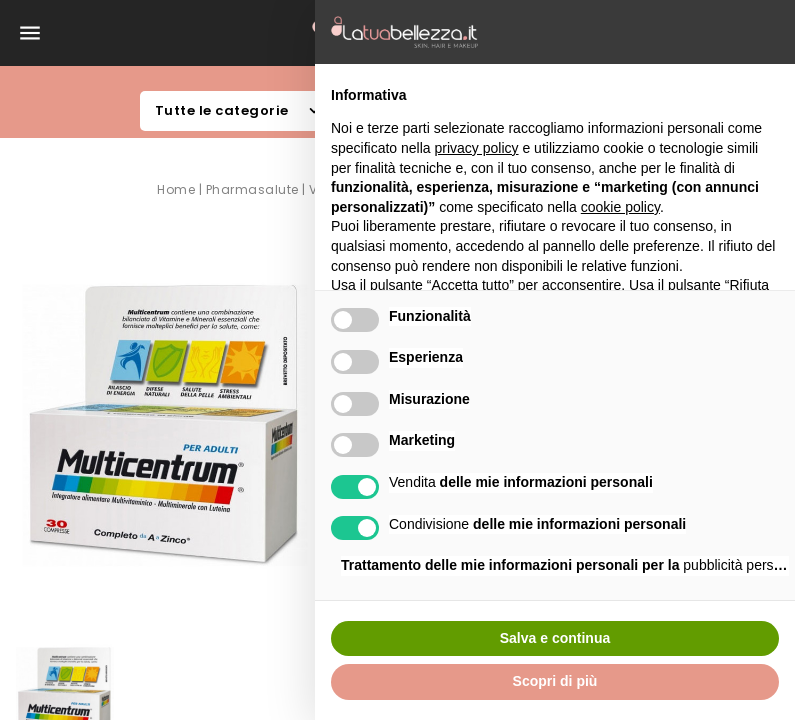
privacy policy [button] (477, 148)
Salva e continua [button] (555, 638)
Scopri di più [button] (555, 681)
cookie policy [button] (620, 207)
